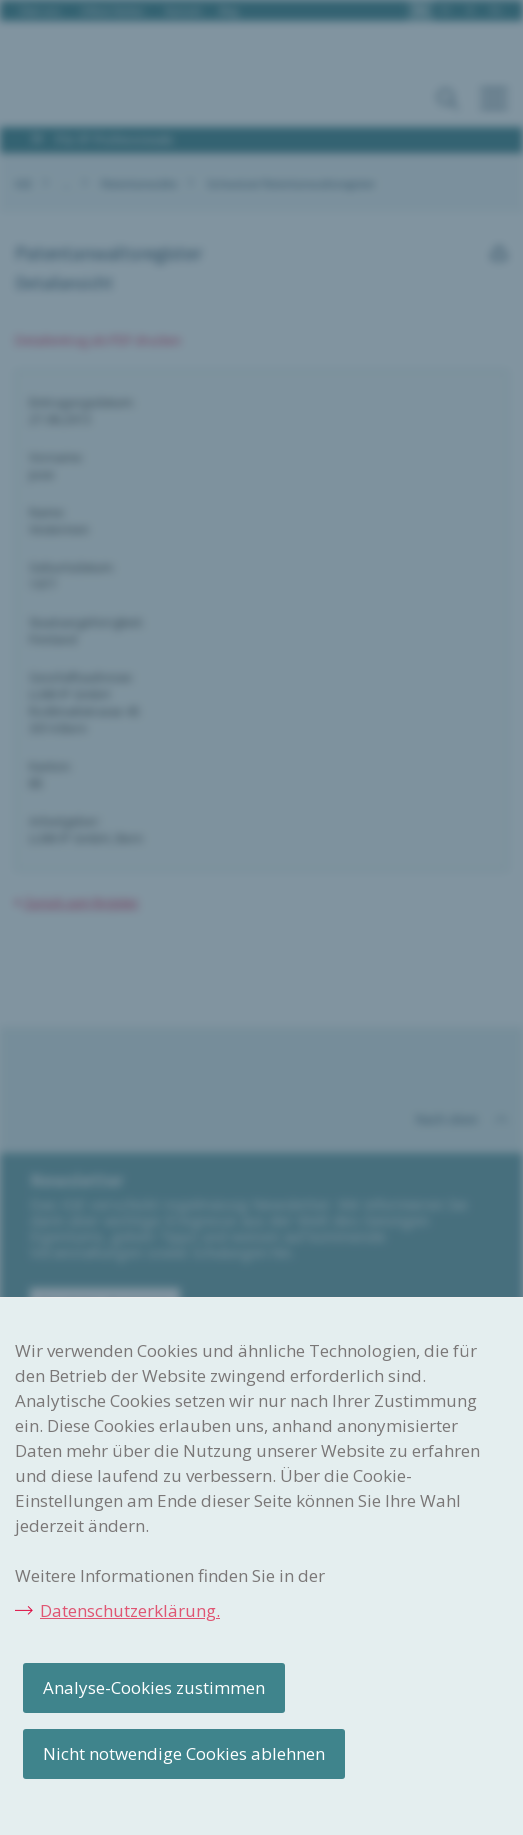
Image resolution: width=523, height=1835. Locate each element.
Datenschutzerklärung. (130, 1610)
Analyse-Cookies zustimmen (154, 1687)
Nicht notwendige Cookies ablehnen (184, 1753)
